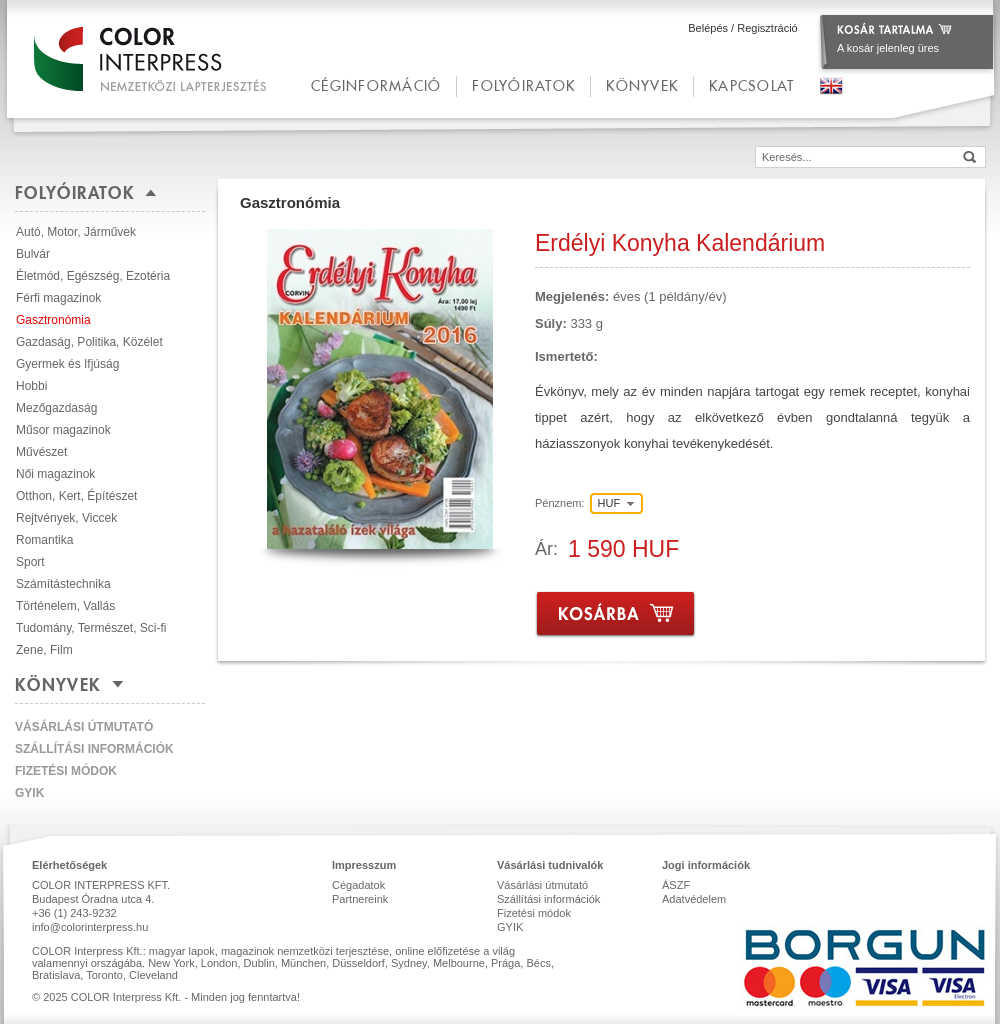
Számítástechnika (63, 584)
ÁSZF (676, 885)
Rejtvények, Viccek (66, 518)
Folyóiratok (523, 85)
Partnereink (360, 899)
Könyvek (642, 85)
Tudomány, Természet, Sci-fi (91, 628)
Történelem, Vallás (65, 606)
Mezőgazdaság (56, 408)
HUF (609, 503)
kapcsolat (751, 85)
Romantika (44, 540)
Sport (30, 562)
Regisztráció (767, 28)
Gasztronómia (53, 320)
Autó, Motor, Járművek (76, 232)
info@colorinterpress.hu (90, 927)
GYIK (29, 793)
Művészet (41, 452)
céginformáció (376, 85)
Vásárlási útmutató (84, 727)
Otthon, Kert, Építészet (76, 496)
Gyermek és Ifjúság (67, 364)
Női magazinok (55, 474)
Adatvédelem (694, 899)
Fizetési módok (66, 771)
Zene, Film (44, 650)
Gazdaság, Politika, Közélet (89, 342)
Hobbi (31, 386)
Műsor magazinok (63, 430)
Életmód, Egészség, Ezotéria (93, 276)
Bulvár (33, 254)
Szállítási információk (94, 749)
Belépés (708, 28)
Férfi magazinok (58, 298)
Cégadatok (358, 885)
